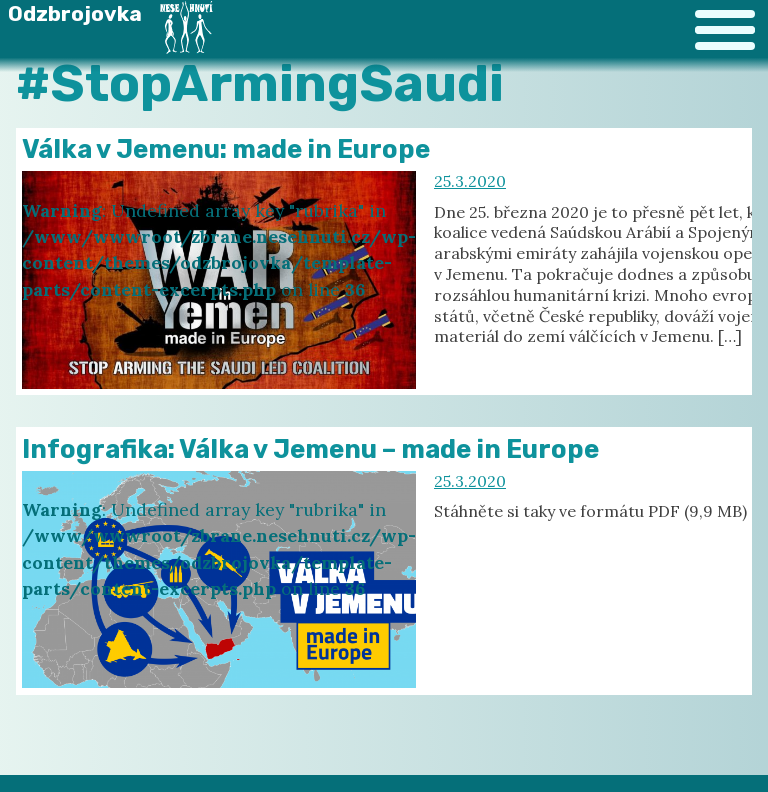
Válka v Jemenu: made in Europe (226, 149)
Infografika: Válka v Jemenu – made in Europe (310, 449)
